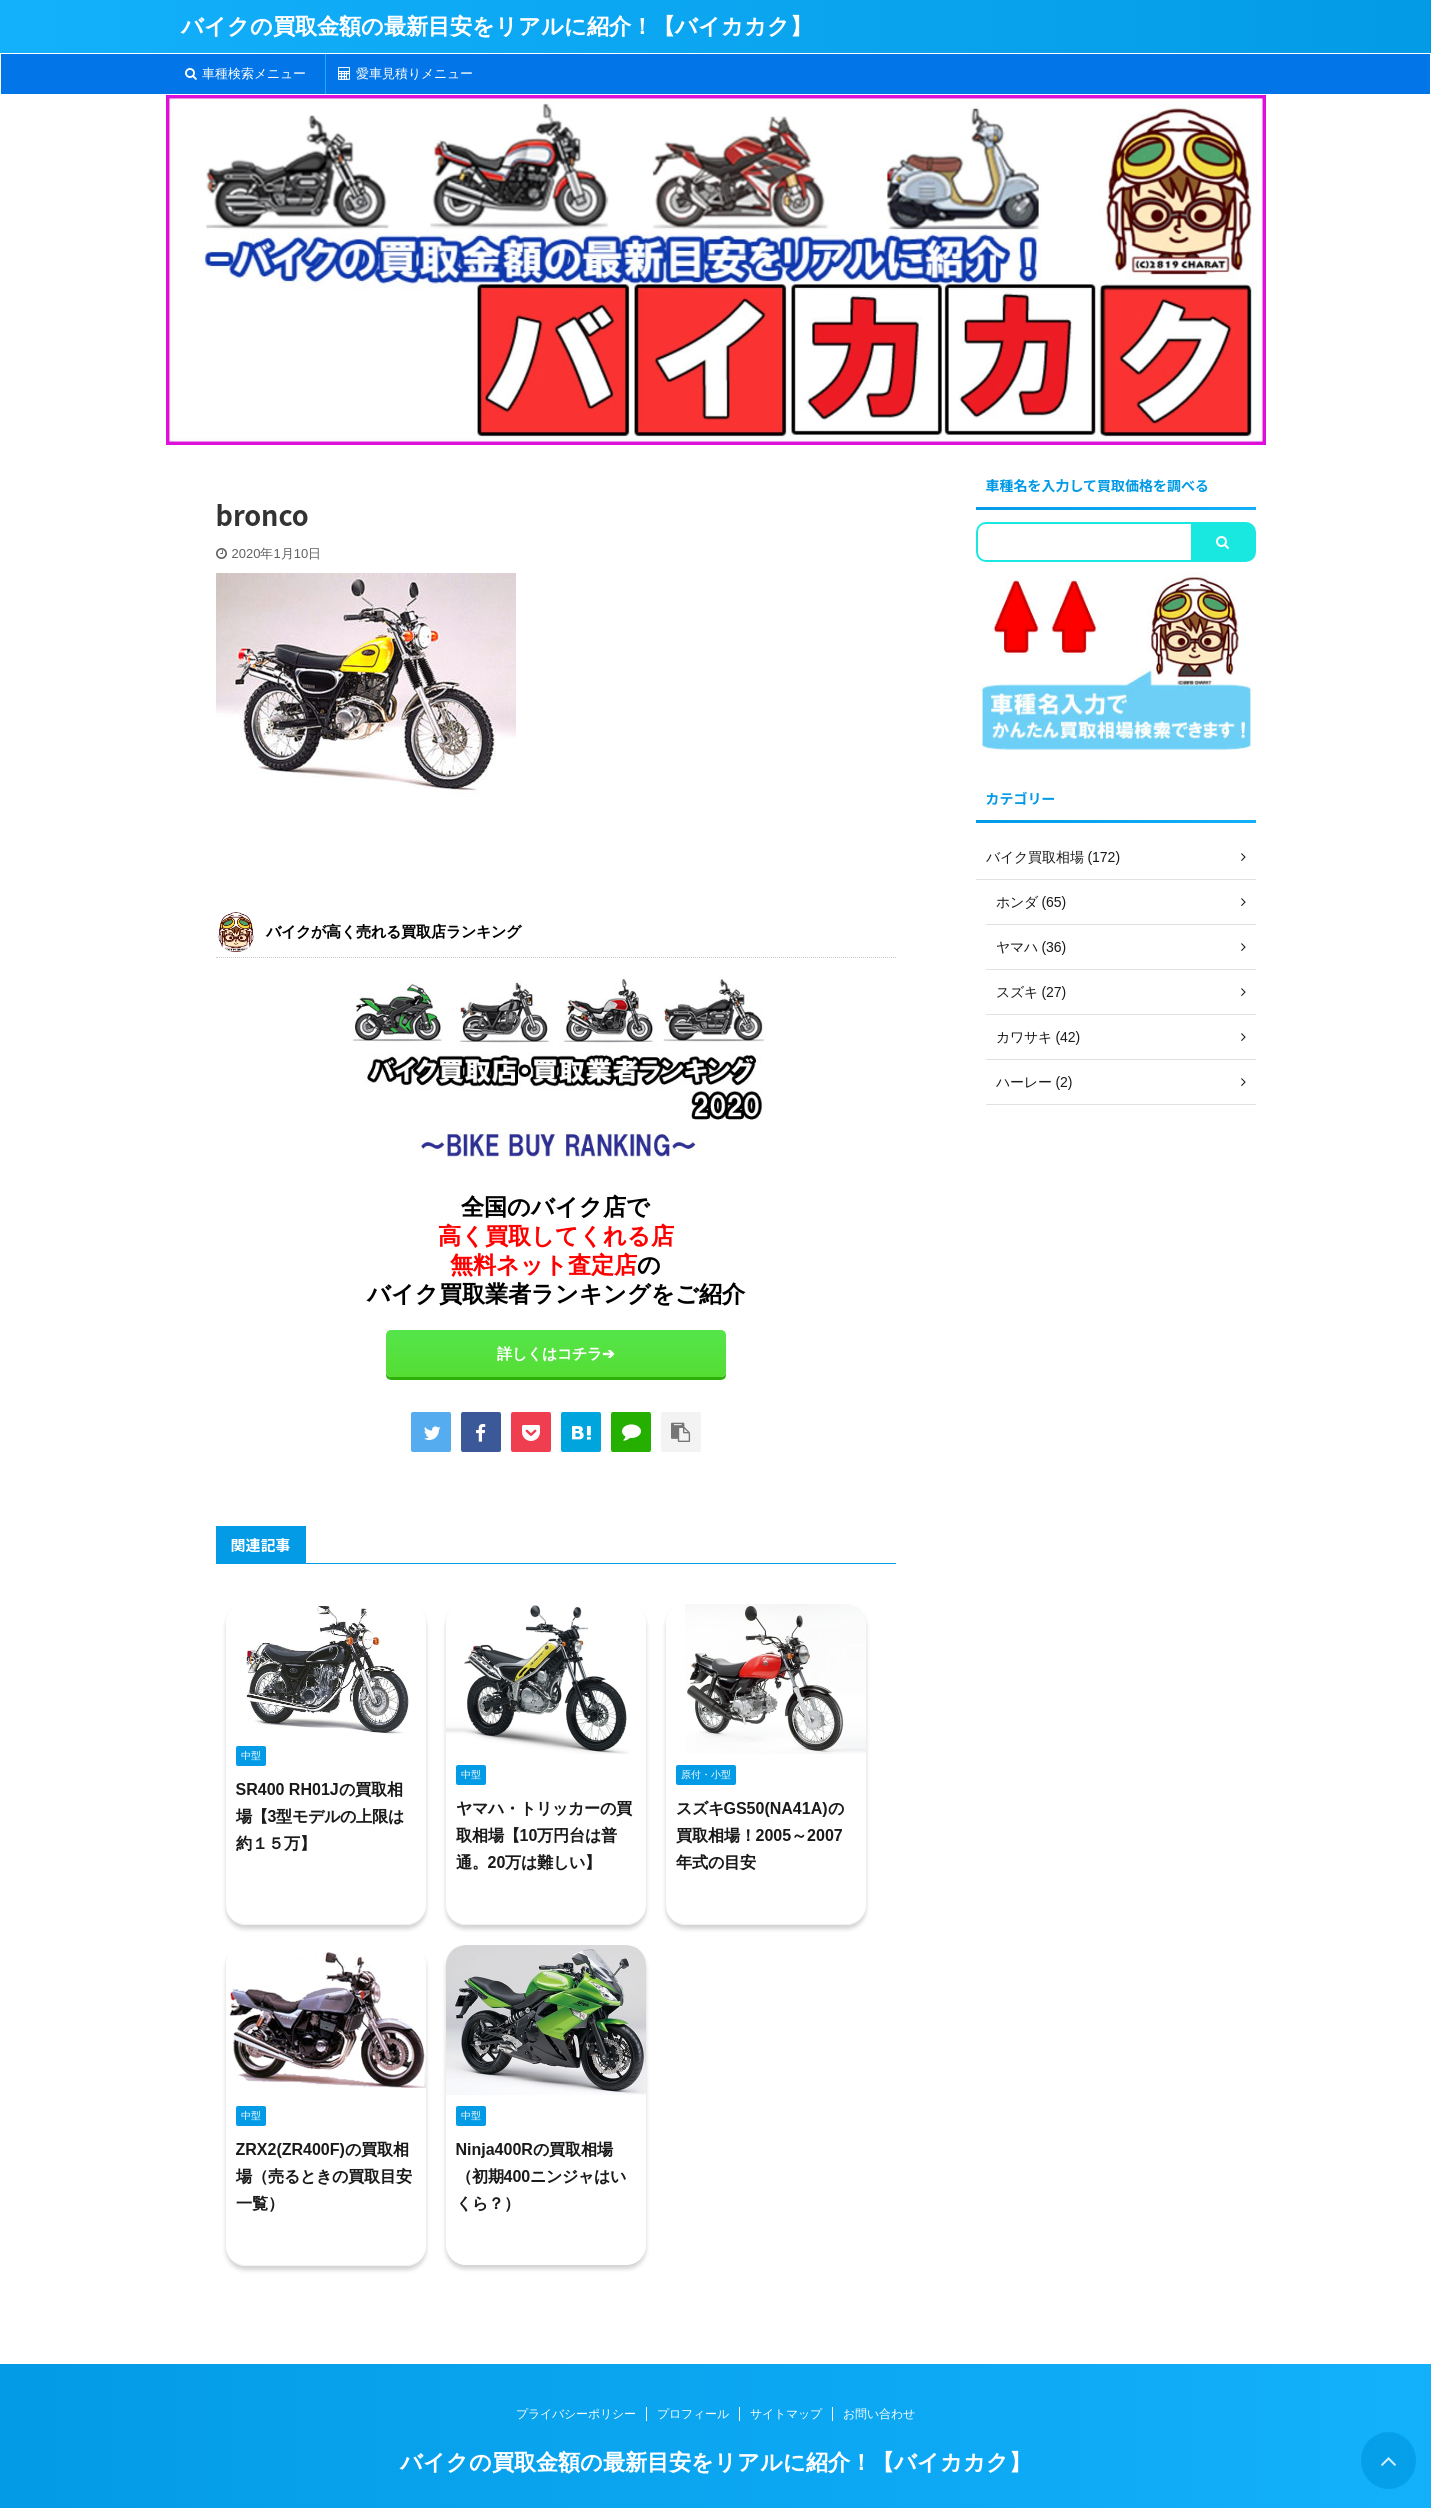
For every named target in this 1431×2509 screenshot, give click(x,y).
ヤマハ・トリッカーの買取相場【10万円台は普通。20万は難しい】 (544, 1835)
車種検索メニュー (245, 73)
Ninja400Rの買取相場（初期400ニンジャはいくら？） (541, 2176)
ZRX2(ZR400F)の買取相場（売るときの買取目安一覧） (324, 2176)
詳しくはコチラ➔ (556, 1353)
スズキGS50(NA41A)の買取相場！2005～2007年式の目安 (760, 1835)
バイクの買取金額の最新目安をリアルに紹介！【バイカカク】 (496, 26)
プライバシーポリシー (576, 2414)
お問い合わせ (879, 2414)
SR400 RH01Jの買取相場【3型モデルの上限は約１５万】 (320, 1816)
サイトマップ (786, 2414)
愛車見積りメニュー (405, 73)
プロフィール (693, 2414)
